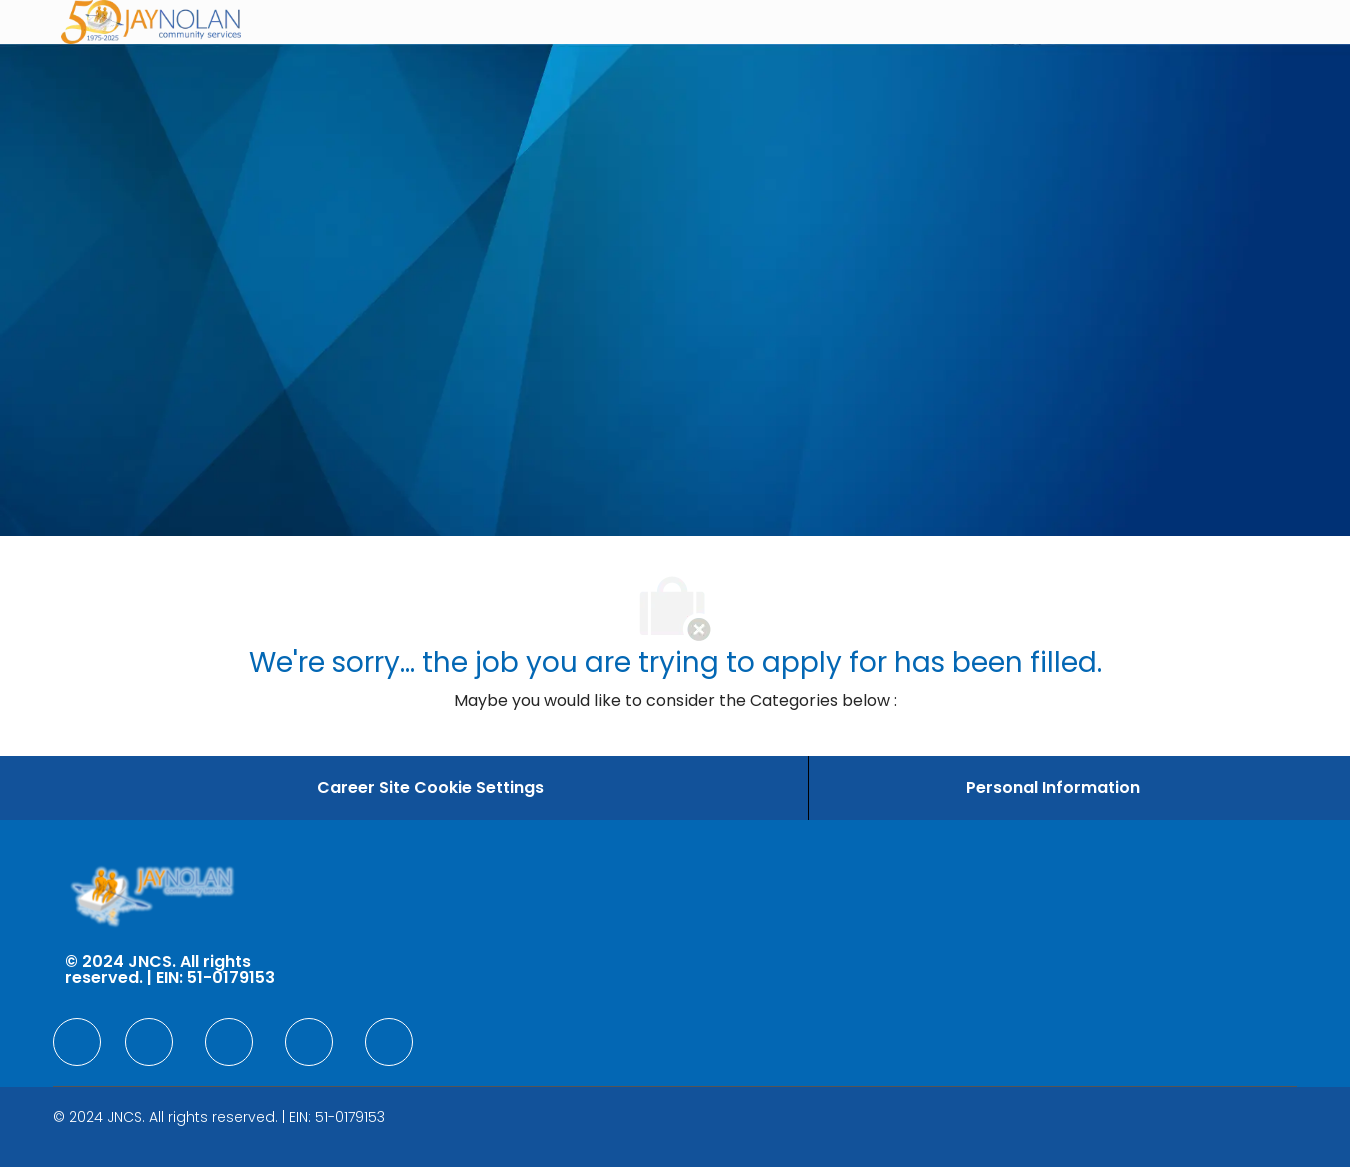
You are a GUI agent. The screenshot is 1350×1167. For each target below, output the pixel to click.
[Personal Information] (1053, 788)
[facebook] (77, 1042)
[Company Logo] (151, 22)
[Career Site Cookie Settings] (430, 788)
